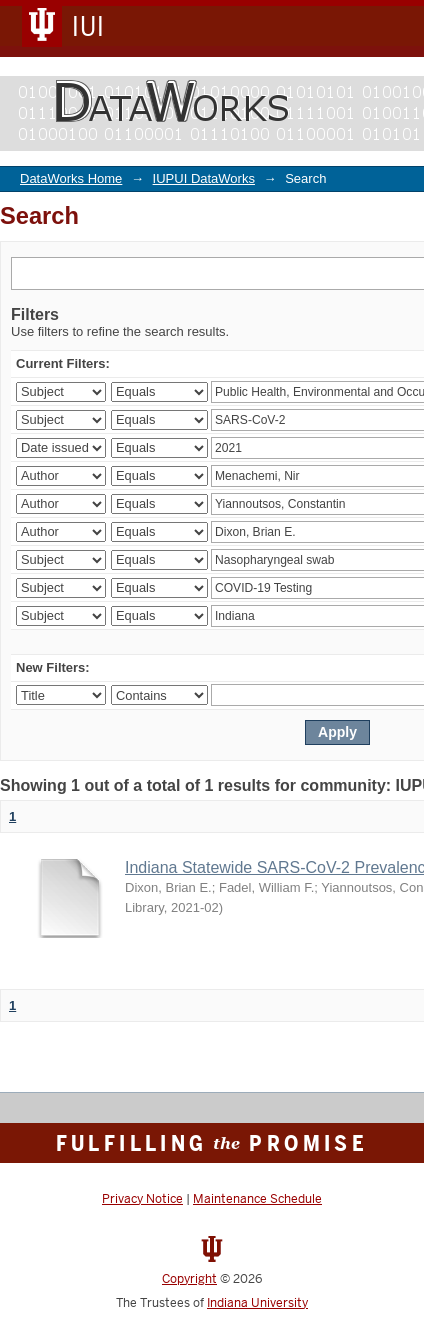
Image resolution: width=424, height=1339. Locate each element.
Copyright (189, 1279)
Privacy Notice (142, 1199)
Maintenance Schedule (257, 1199)
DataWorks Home (71, 178)
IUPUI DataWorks (204, 178)
